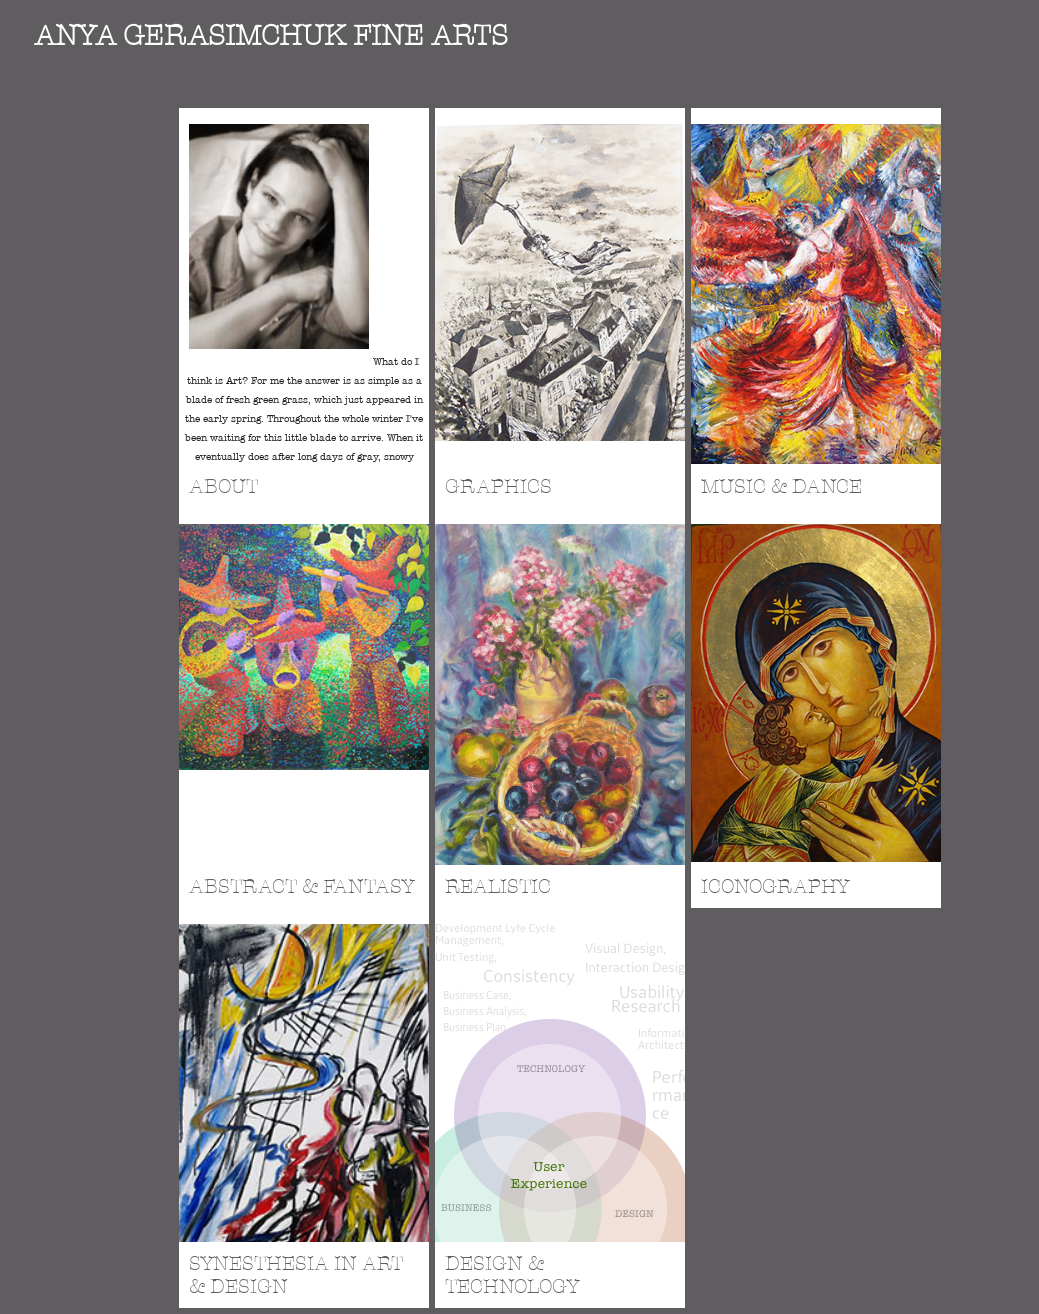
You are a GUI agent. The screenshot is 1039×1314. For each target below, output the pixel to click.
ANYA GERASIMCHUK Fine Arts (271, 36)
